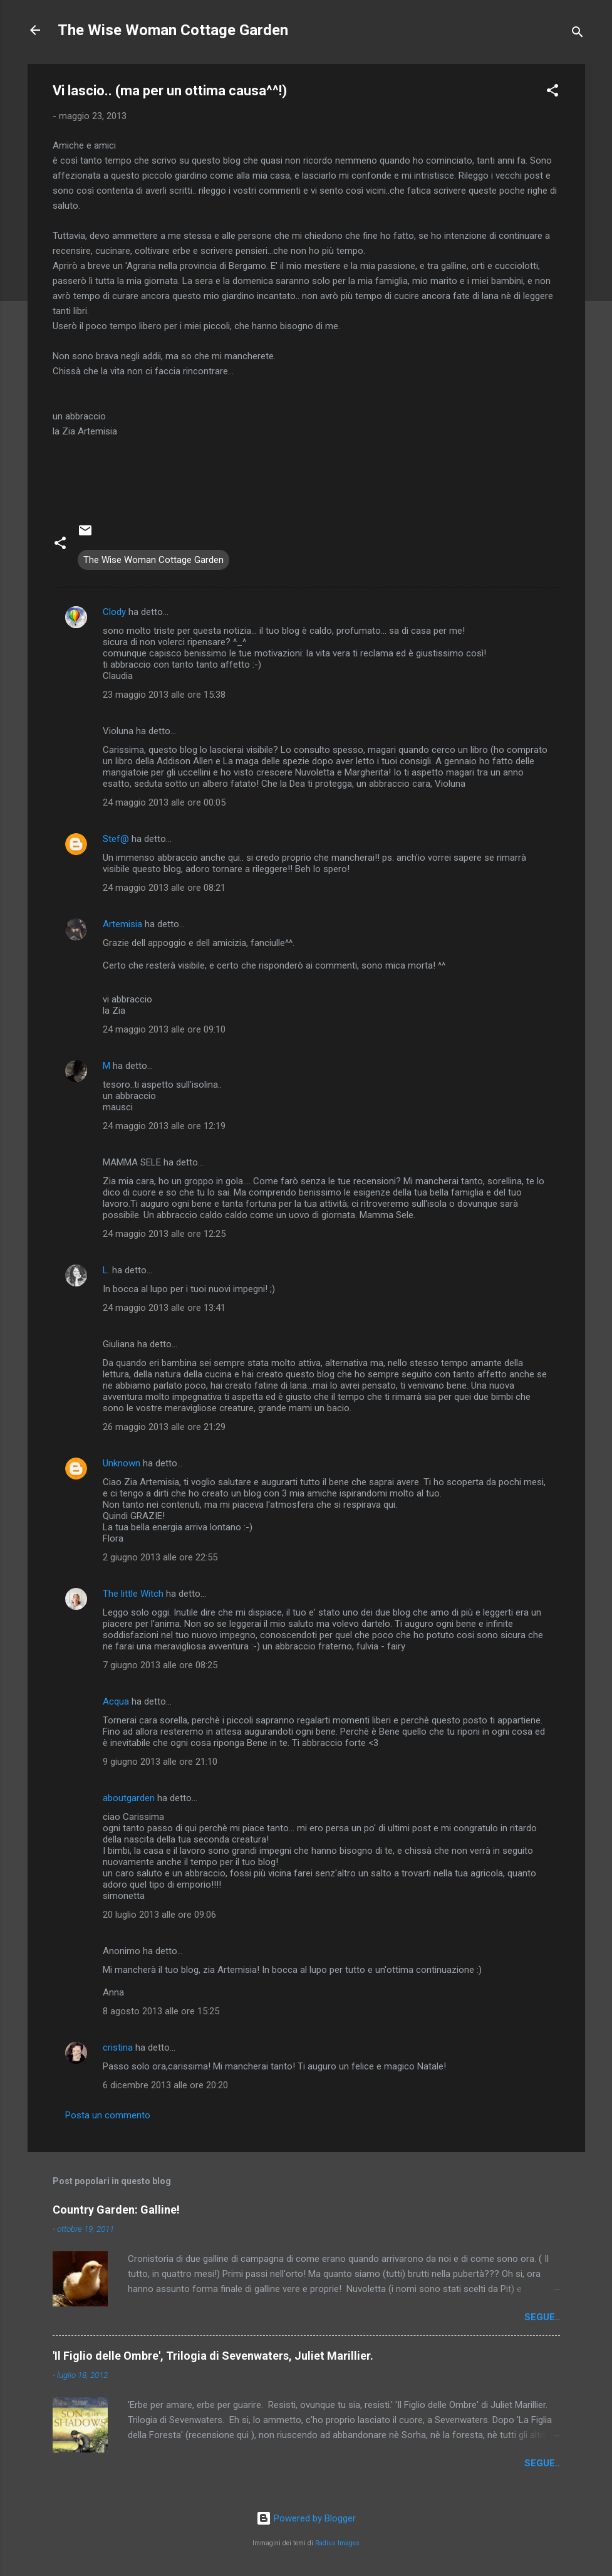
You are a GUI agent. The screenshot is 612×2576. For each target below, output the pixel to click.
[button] (552, 92)
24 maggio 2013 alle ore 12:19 (164, 1126)
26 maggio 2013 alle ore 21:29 (164, 1427)
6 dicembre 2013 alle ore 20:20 (165, 2085)
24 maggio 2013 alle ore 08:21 (164, 887)
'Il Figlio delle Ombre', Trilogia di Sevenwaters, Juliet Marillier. (213, 2355)
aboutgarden (129, 1798)
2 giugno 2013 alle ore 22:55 (160, 1557)
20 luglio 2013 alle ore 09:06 (159, 1914)
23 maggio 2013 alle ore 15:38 (164, 694)
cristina (118, 2047)
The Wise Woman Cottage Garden (173, 30)
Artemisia (122, 924)
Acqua (116, 1701)
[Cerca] (577, 34)
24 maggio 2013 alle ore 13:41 (164, 1307)
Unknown (121, 1463)
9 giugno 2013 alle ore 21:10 (160, 1761)
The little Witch (133, 1593)
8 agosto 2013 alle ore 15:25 (161, 2011)
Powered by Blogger (306, 2518)
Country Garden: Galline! (116, 2209)
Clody (114, 612)
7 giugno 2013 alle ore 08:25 (160, 1665)
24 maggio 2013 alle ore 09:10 (164, 1029)
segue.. (542, 2317)
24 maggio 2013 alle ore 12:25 (164, 1233)
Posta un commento (107, 2115)
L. (106, 1270)
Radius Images (337, 2543)
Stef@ (116, 838)
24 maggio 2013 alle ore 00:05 (164, 802)
